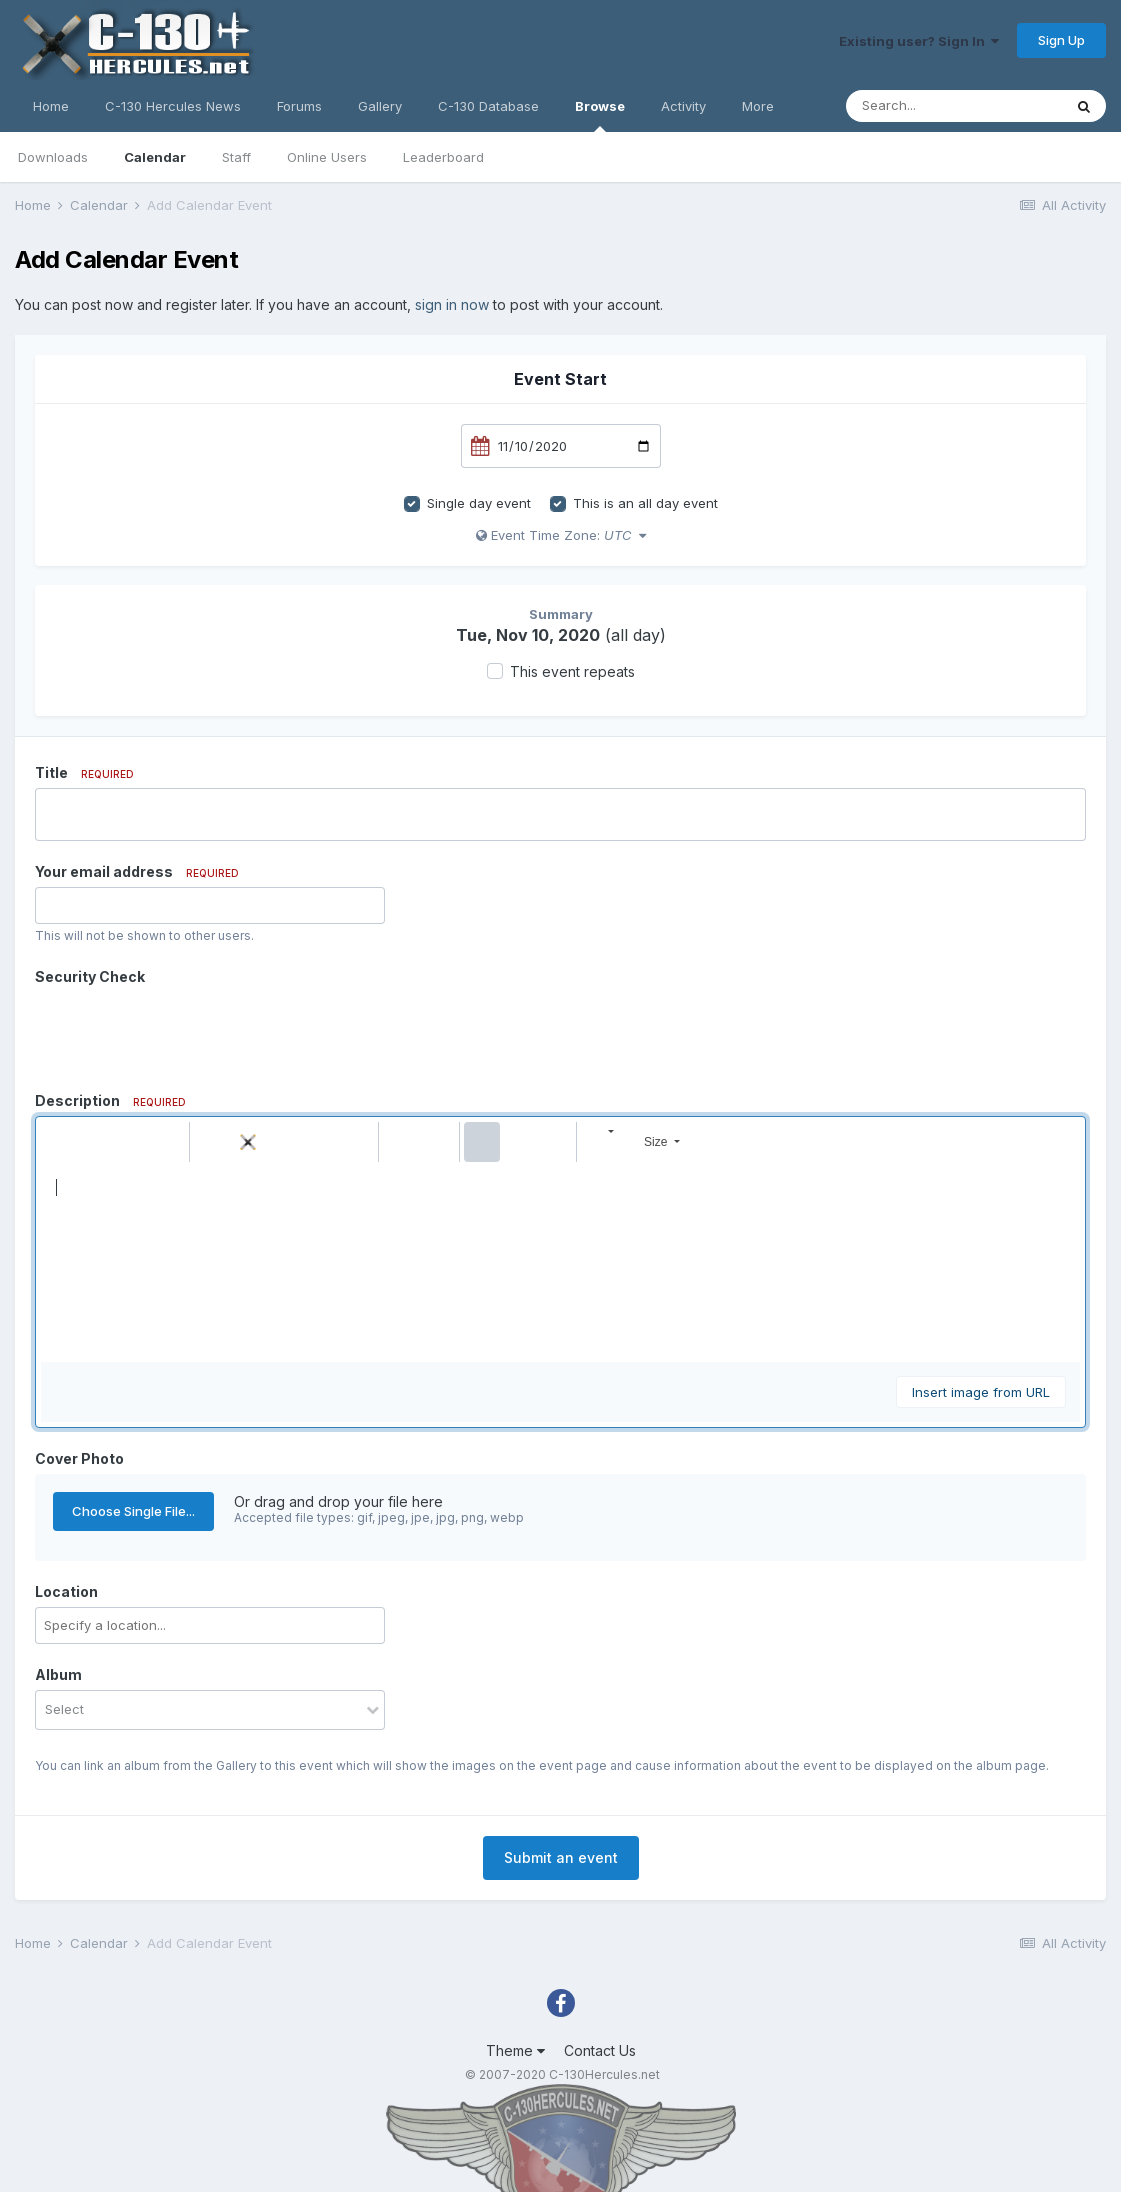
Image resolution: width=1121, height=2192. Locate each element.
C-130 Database (488, 106)
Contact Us (600, 2050)
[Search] (954, 106)
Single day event (479, 503)
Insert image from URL (981, 1392)
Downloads (53, 157)
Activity (683, 106)
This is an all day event (645, 503)
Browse (600, 115)
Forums (299, 106)
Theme (515, 2050)
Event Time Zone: (561, 535)
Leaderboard (443, 157)
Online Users (327, 157)
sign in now (452, 304)
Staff (236, 157)
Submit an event (561, 1857)
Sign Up (1061, 40)
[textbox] (560, 1262)
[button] (59, 1142)
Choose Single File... (133, 1511)
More (758, 106)
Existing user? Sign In (919, 41)
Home (51, 106)
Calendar (155, 157)
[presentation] (187, 1031)
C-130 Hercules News (173, 106)
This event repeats (572, 671)
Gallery (380, 106)
